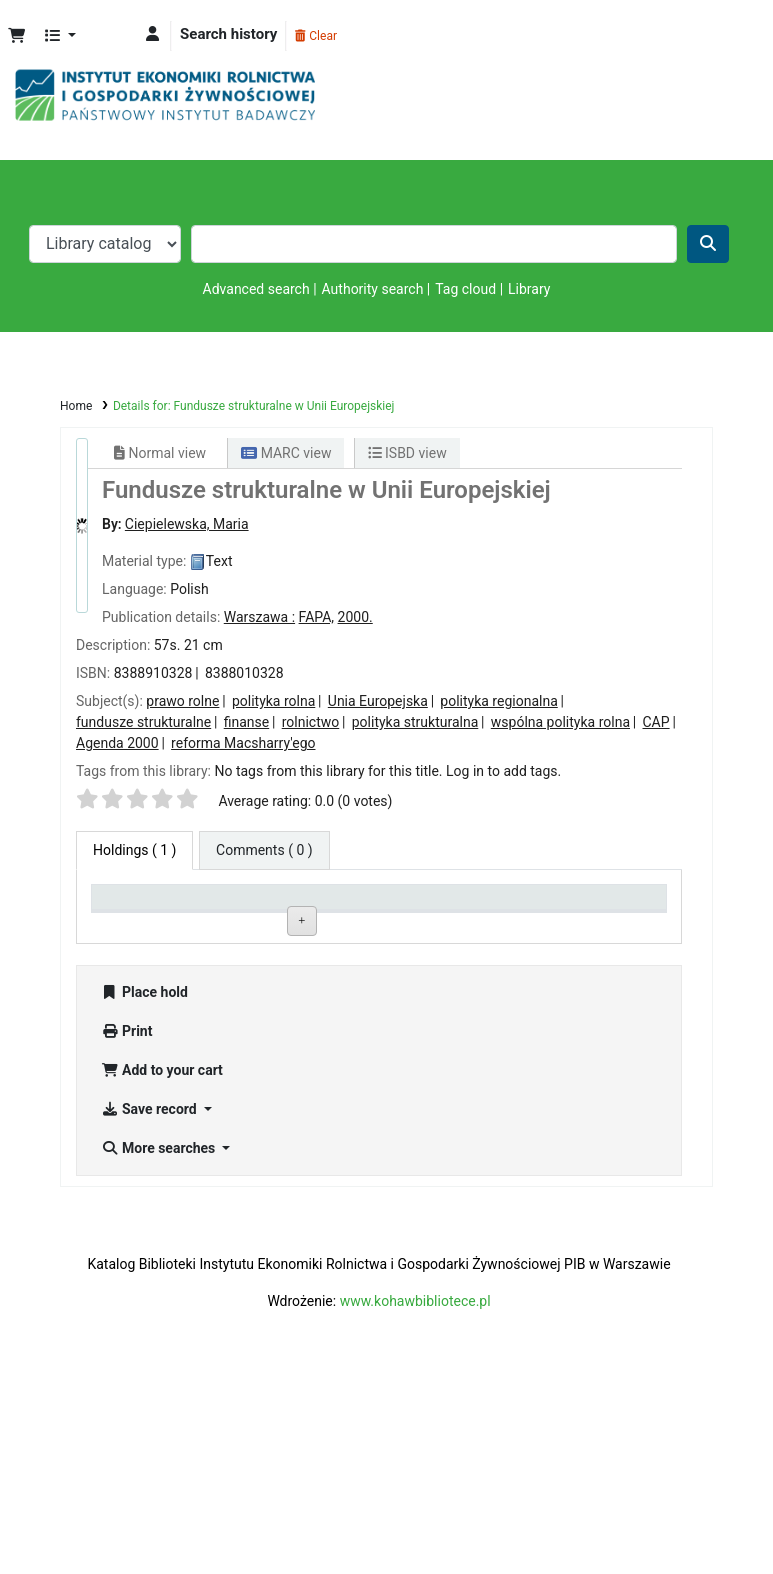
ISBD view (407, 453)
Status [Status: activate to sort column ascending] (467, 905)
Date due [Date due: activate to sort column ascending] (589, 905)
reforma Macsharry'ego (243, 743)
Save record (150, 1303)
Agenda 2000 (117, 743)
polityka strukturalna (415, 722)
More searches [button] (160, 1342)
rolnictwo (311, 722)
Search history (228, 34)
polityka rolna (273, 701)
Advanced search (256, 289)
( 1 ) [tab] (134, 850)
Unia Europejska (378, 701)
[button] (16, 36)
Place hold (144, 1186)
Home (76, 406)
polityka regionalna (498, 701)
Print (126, 1225)
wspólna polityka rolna (560, 722)
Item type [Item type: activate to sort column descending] (130, 905)
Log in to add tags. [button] (503, 771)
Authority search (373, 289)
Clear (316, 36)
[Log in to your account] (152, 34)
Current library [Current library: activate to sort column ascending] (260, 905)
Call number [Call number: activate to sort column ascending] (368, 905)
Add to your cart (162, 1264)
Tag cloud (465, 289)
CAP (656, 722)
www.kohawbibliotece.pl (415, 1495)
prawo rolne (182, 701)
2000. (355, 617)
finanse (247, 722)
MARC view (286, 453)
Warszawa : (259, 617)
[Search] (708, 244)
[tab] (264, 850)
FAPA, (317, 617)
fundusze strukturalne (143, 722)
